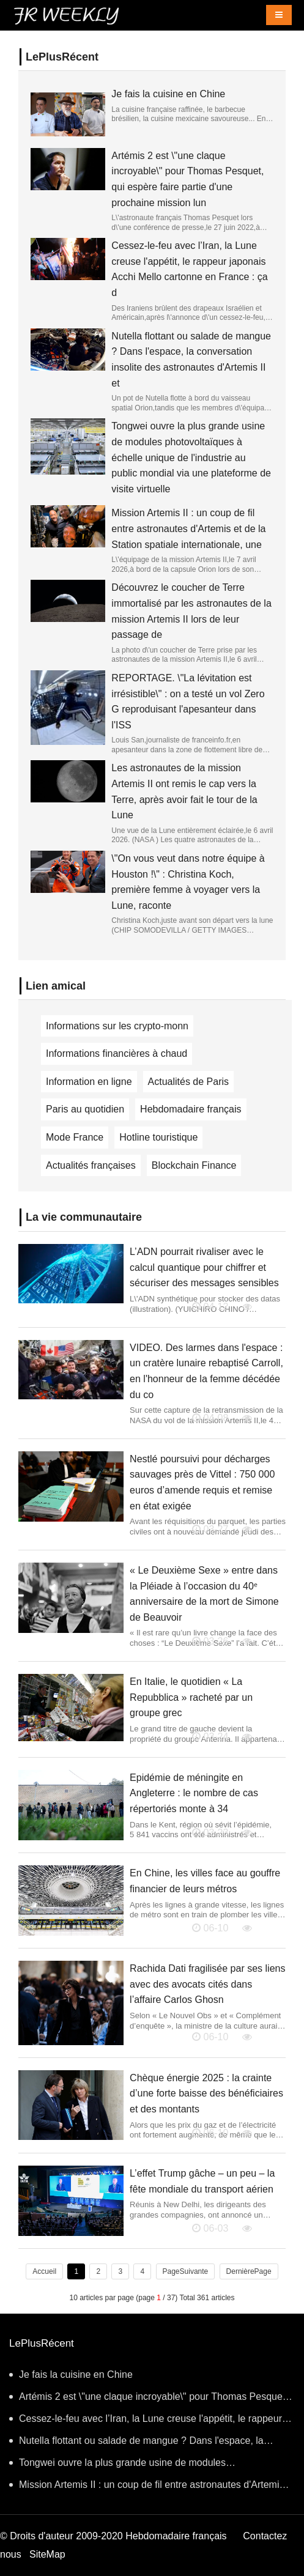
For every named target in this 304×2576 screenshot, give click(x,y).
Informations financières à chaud (116, 1053)
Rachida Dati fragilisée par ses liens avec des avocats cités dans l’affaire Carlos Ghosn (207, 1984)
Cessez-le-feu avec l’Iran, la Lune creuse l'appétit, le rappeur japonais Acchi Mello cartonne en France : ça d (145, 2421)
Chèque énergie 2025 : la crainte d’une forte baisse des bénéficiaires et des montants (206, 2093)
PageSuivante (186, 2271)
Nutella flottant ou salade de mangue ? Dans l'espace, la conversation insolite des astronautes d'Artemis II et (136, 2443)
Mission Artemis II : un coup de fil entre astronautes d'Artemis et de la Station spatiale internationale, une (188, 528)
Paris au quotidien (85, 1109)
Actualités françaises (91, 1165)
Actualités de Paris (188, 1081)
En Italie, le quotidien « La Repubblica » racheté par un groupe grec (191, 1697)
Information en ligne (89, 1081)
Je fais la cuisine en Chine (168, 94)
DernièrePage (249, 2271)
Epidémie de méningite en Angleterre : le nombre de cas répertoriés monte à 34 (194, 1793)
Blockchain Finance (194, 1165)
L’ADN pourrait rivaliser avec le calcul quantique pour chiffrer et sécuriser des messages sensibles (204, 1267)
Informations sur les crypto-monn (117, 1026)
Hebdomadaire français (190, 1109)
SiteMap (47, 2554)
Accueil (44, 2271)
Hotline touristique (158, 1137)
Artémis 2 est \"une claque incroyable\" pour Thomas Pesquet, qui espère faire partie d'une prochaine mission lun (148, 2399)
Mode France (74, 1137)
